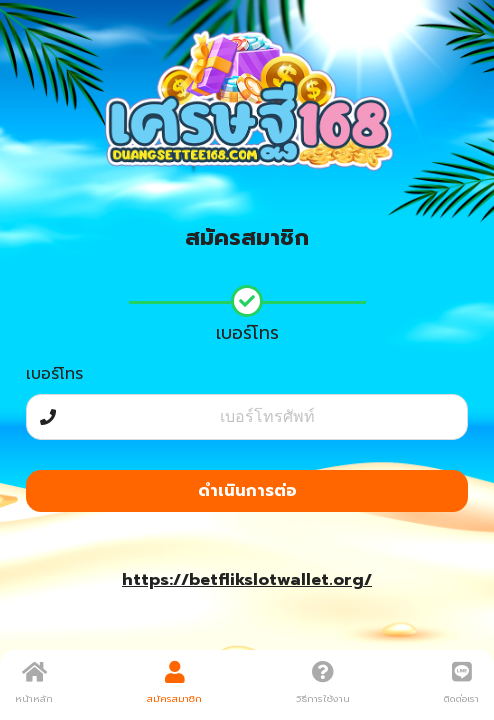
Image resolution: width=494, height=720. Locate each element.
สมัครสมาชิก (174, 683)
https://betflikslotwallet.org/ (247, 580)
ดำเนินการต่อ (247, 491)
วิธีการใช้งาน (323, 683)
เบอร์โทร (54, 374)
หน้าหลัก (34, 683)
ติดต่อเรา (461, 683)
